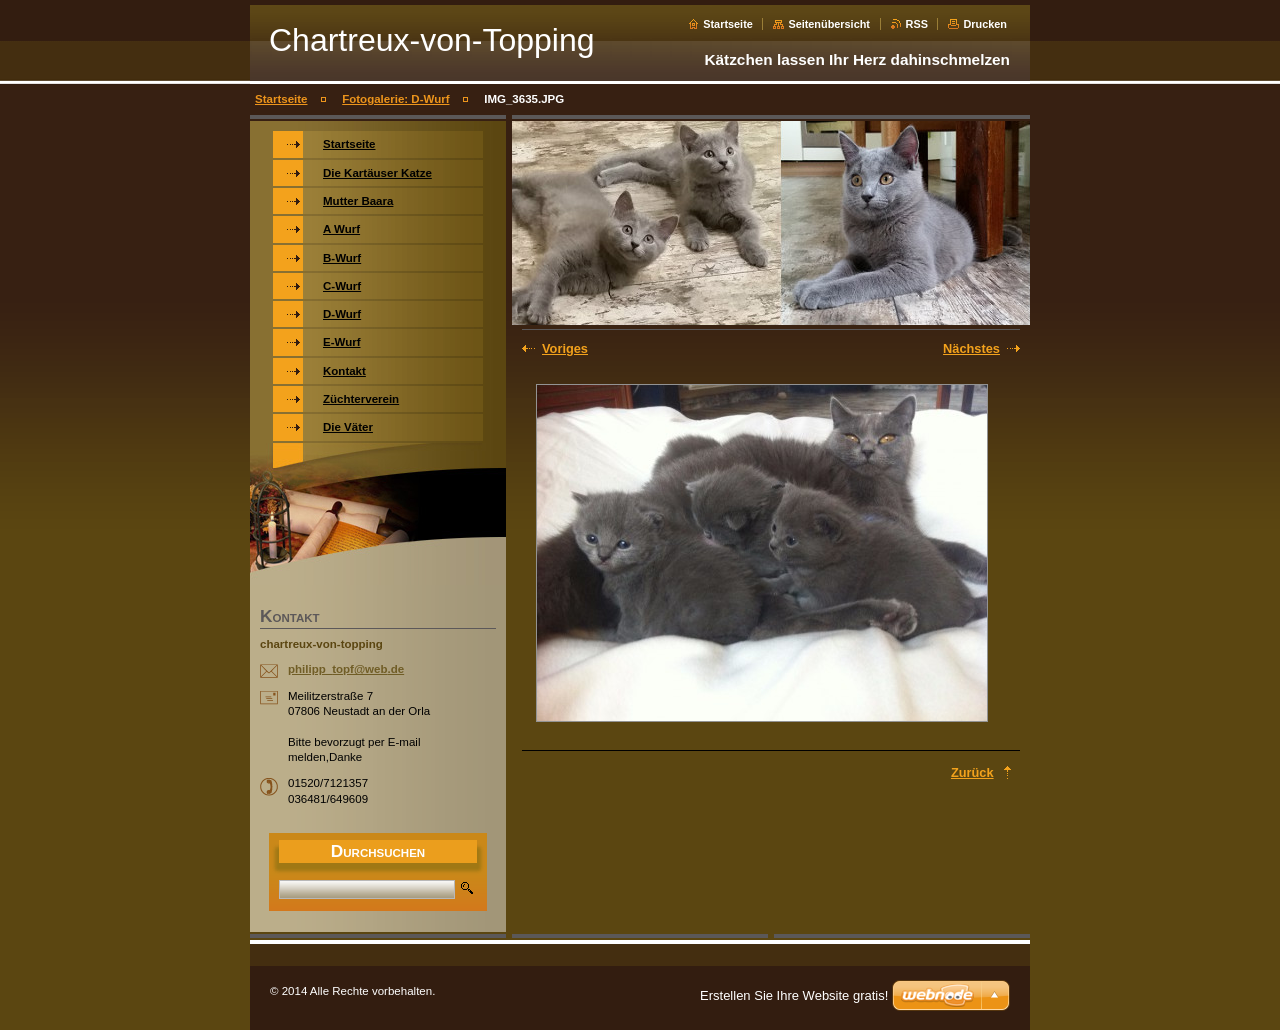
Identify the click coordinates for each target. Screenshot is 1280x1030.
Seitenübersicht (829, 24)
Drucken (985, 24)
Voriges (565, 348)
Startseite (728, 24)
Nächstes (971, 348)
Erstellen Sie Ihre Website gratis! (794, 995)
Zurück (972, 772)
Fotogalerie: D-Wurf (395, 99)
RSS (917, 24)
